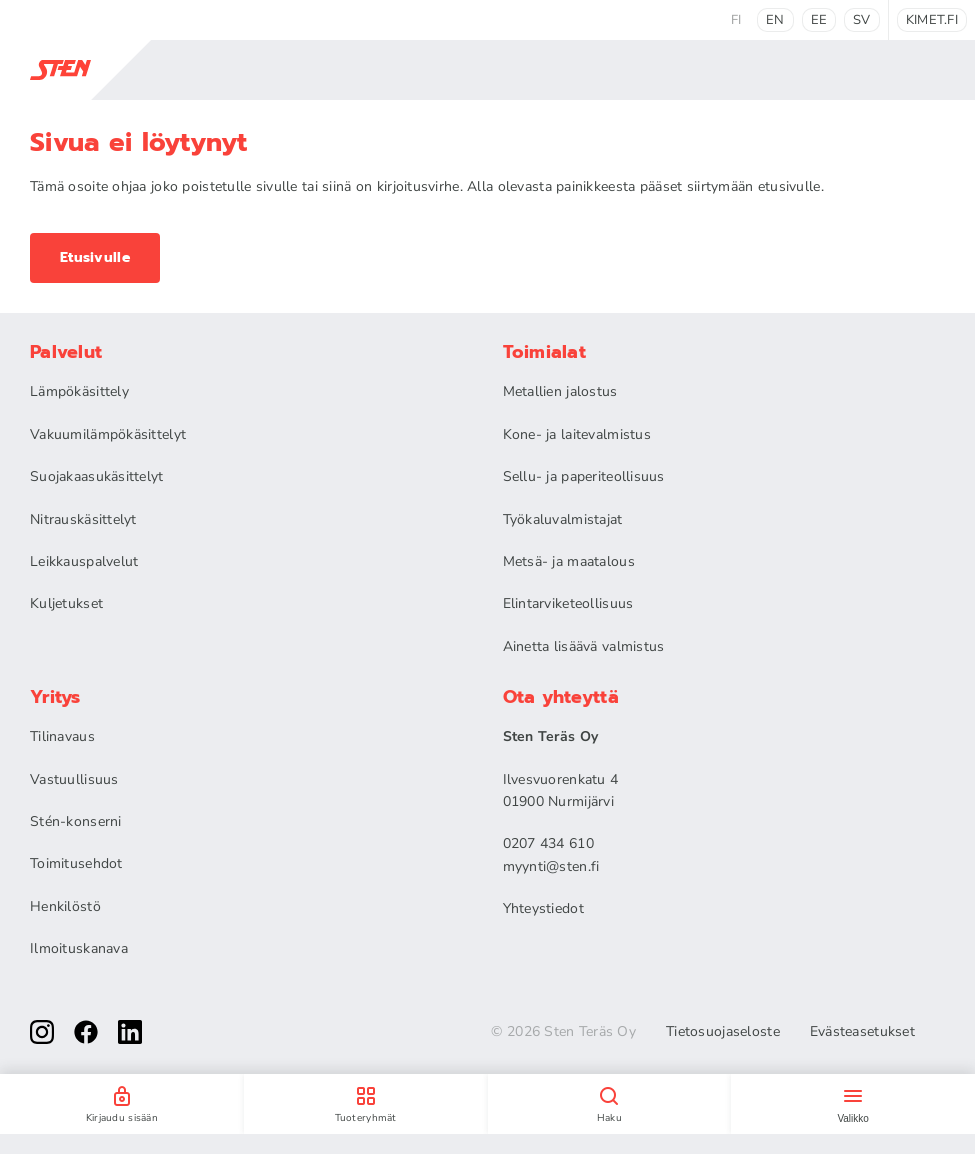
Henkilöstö (65, 906)
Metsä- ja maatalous (569, 561)
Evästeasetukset (862, 1032)
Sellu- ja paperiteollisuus (584, 476)
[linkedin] (130, 1032)
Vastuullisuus (74, 779)
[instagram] (42, 1032)
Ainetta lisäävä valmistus (584, 646)
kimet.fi (932, 20)
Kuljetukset (66, 603)
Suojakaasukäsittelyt (97, 476)
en (775, 20)
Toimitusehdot (76, 863)
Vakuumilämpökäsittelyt (108, 434)
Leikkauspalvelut (84, 561)
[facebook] (86, 1032)
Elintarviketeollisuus (568, 603)
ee (819, 20)
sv (862, 20)
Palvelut (66, 352)
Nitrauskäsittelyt (83, 519)
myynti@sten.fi (551, 866)
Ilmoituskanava (79, 948)
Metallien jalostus (560, 391)
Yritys (55, 697)
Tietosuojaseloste (723, 1032)
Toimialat (545, 352)
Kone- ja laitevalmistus (577, 434)
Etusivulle (95, 257)
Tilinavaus (62, 736)
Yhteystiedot (543, 908)
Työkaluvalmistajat (563, 519)
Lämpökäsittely (79, 391)
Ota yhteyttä (561, 697)
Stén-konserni (76, 821)
